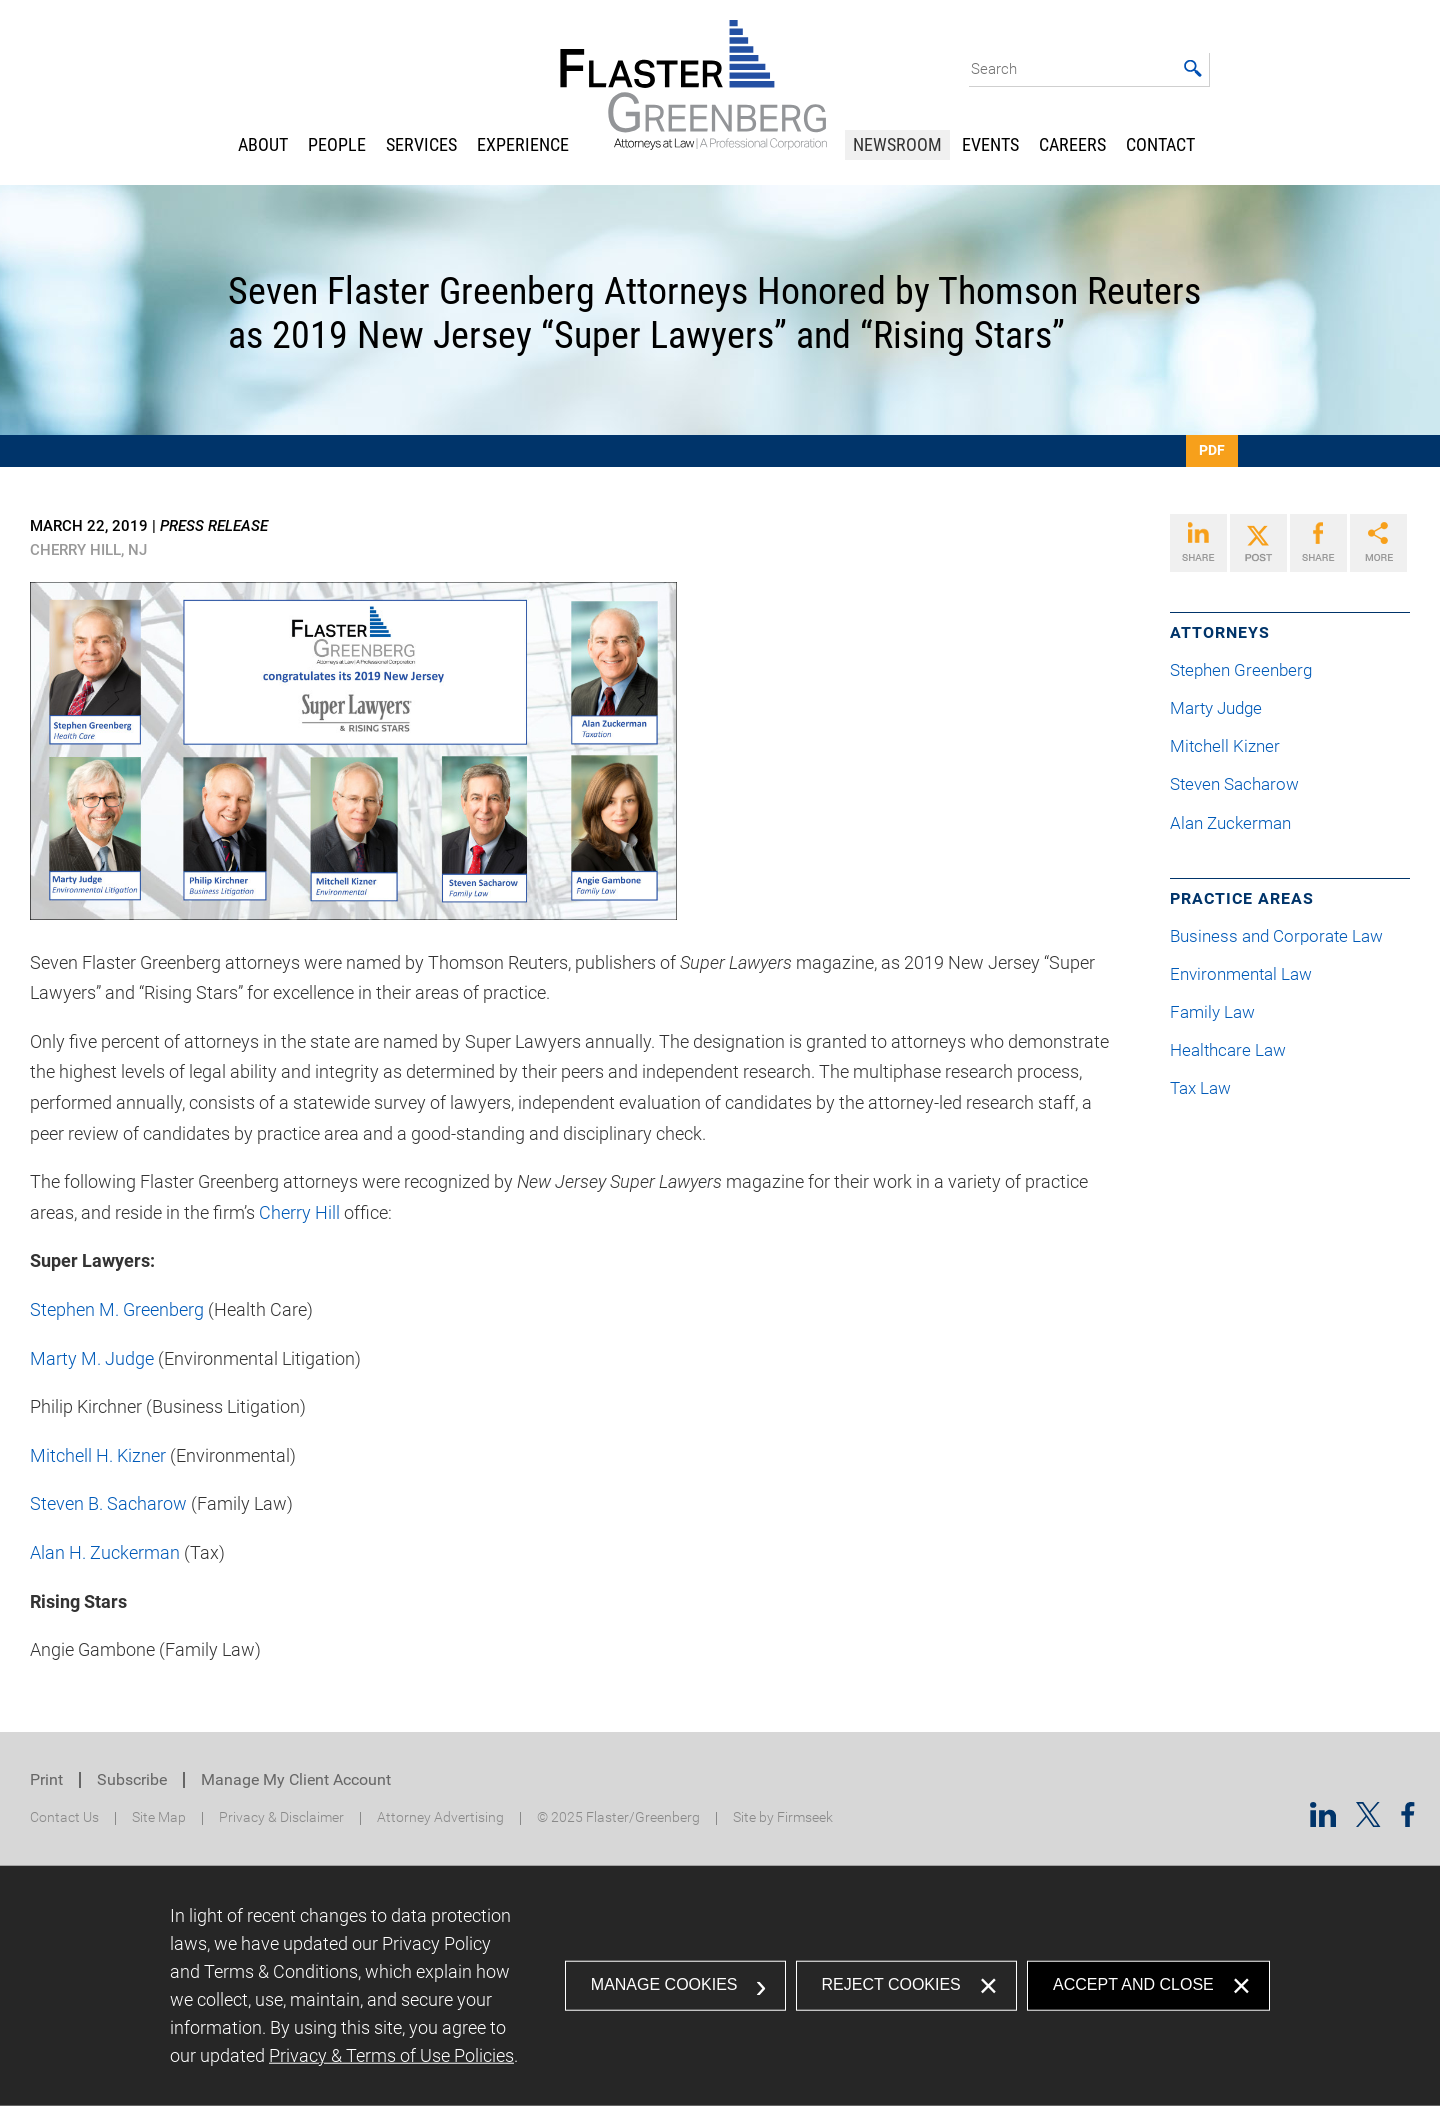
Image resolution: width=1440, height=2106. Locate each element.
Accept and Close (1133, 1984)
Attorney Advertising (440, 1817)
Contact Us (64, 1817)
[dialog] (720, 1986)
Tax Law (1200, 1088)
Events (990, 144)
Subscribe (132, 1779)
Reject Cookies (891, 1984)
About (263, 144)
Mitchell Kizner (1233, 746)
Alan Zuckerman (1238, 823)
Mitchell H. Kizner (98, 1455)
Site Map (159, 1817)
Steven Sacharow (1242, 784)
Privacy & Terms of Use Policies (391, 2055)
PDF (1212, 450)
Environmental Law (1241, 974)
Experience (523, 144)
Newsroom (897, 144)
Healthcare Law (1228, 1050)
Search (994, 69)
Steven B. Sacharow (108, 1503)
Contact (1160, 144)
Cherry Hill (299, 1212)
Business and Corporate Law (1276, 936)
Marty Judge (1224, 708)
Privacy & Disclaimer (281, 1817)
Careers (1072, 144)
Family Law (1212, 1012)
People (337, 144)
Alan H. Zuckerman (105, 1552)
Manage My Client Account (296, 1779)
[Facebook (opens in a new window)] (1408, 1820)
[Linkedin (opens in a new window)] (1323, 1820)
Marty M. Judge (92, 1358)
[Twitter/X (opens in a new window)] (1368, 1820)
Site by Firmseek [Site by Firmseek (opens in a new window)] (783, 1817)
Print (46, 1779)
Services (421, 144)
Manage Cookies (664, 1984)
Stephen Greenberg (1249, 670)
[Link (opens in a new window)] (1198, 543)
